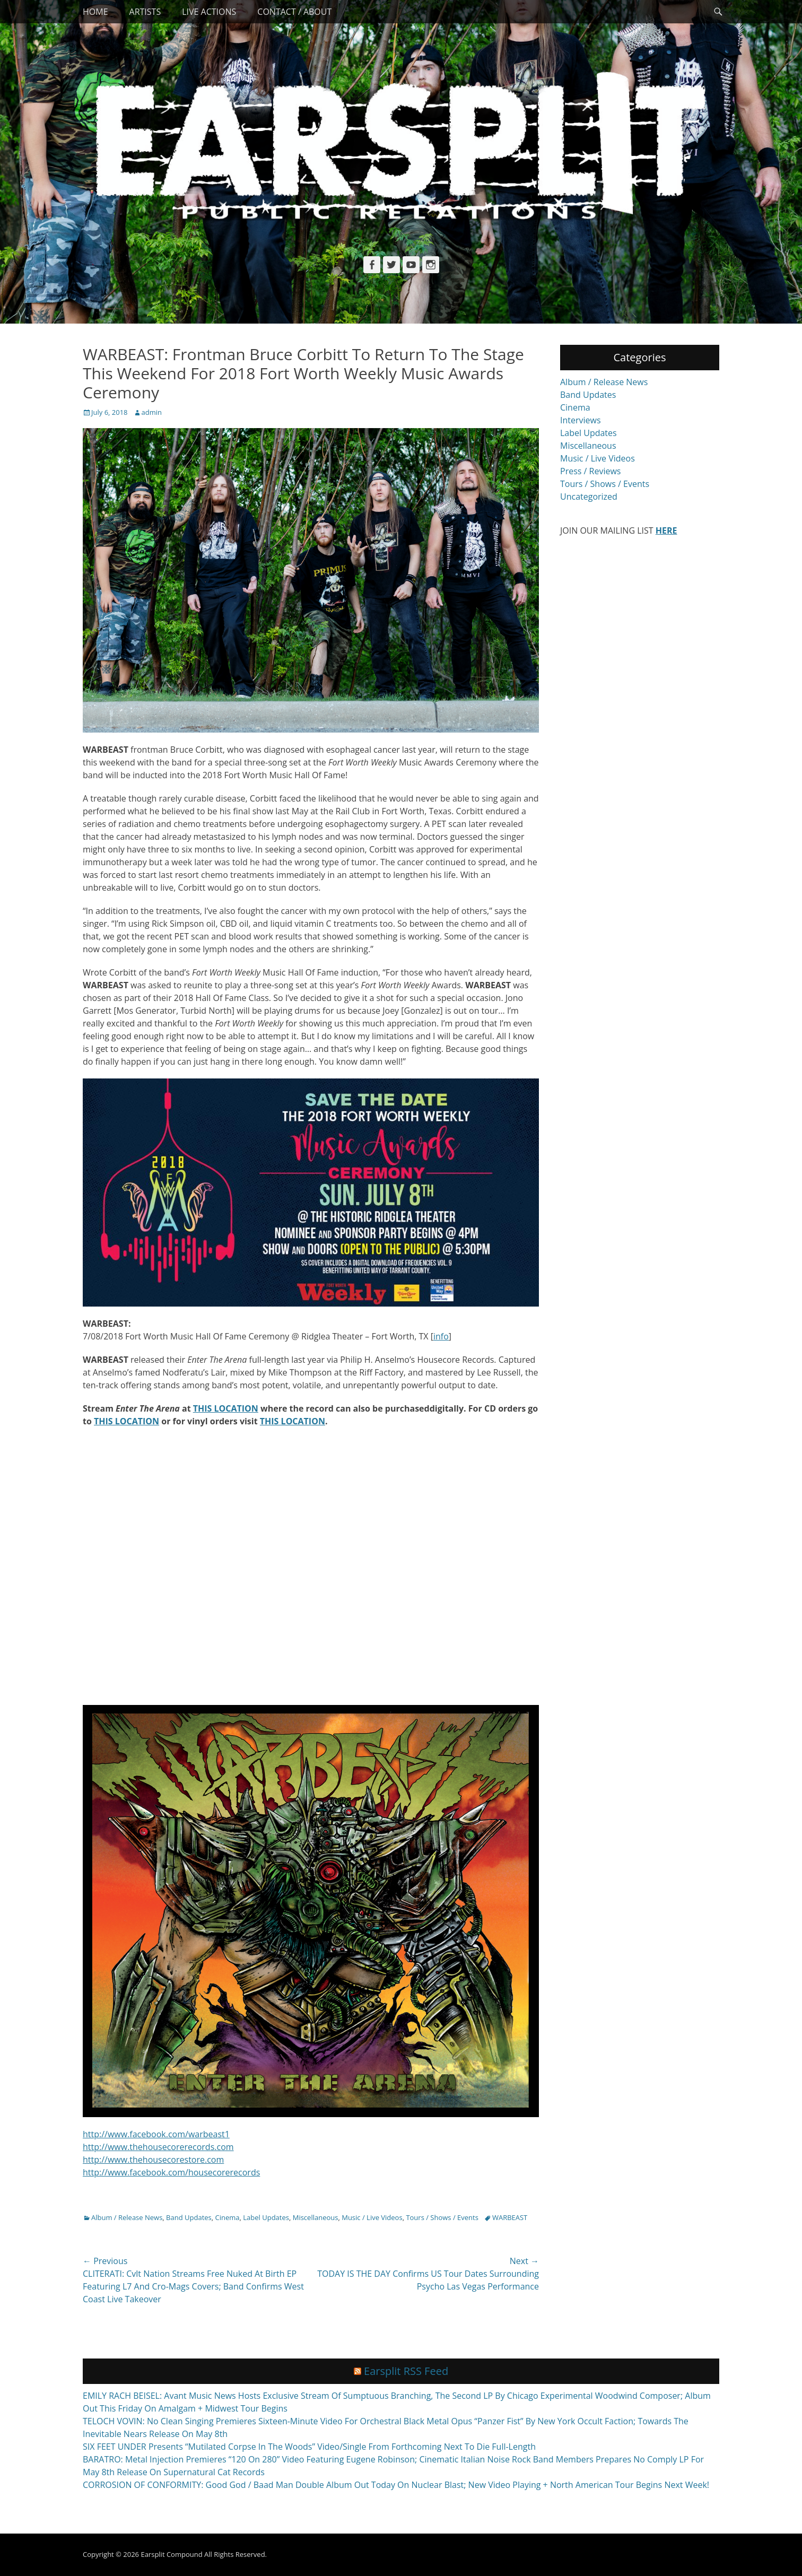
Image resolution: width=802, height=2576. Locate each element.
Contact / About (294, 12)
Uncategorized (588, 496)
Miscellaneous (315, 2217)
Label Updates (266, 2217)
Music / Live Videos (372, 2217)
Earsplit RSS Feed (406, 2371)
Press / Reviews (590, 471)
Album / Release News (126, 2217)
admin (152, 412)
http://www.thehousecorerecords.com (158, 2147)
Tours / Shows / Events (442, 2217)
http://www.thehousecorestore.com (153, 2159)
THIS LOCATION (225, 1408)
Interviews (580, 420)
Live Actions (209, 12)
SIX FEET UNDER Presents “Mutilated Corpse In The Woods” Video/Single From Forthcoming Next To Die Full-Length (309, 2446)
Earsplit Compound (171, 2554)
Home (95, 12)
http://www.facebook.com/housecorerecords (171, 2172)
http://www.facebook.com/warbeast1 (156, 2134)
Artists (145, 12)
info (441, 1336)
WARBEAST (509, 2217)
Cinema (227, 2217)
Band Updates (189, 2217)
